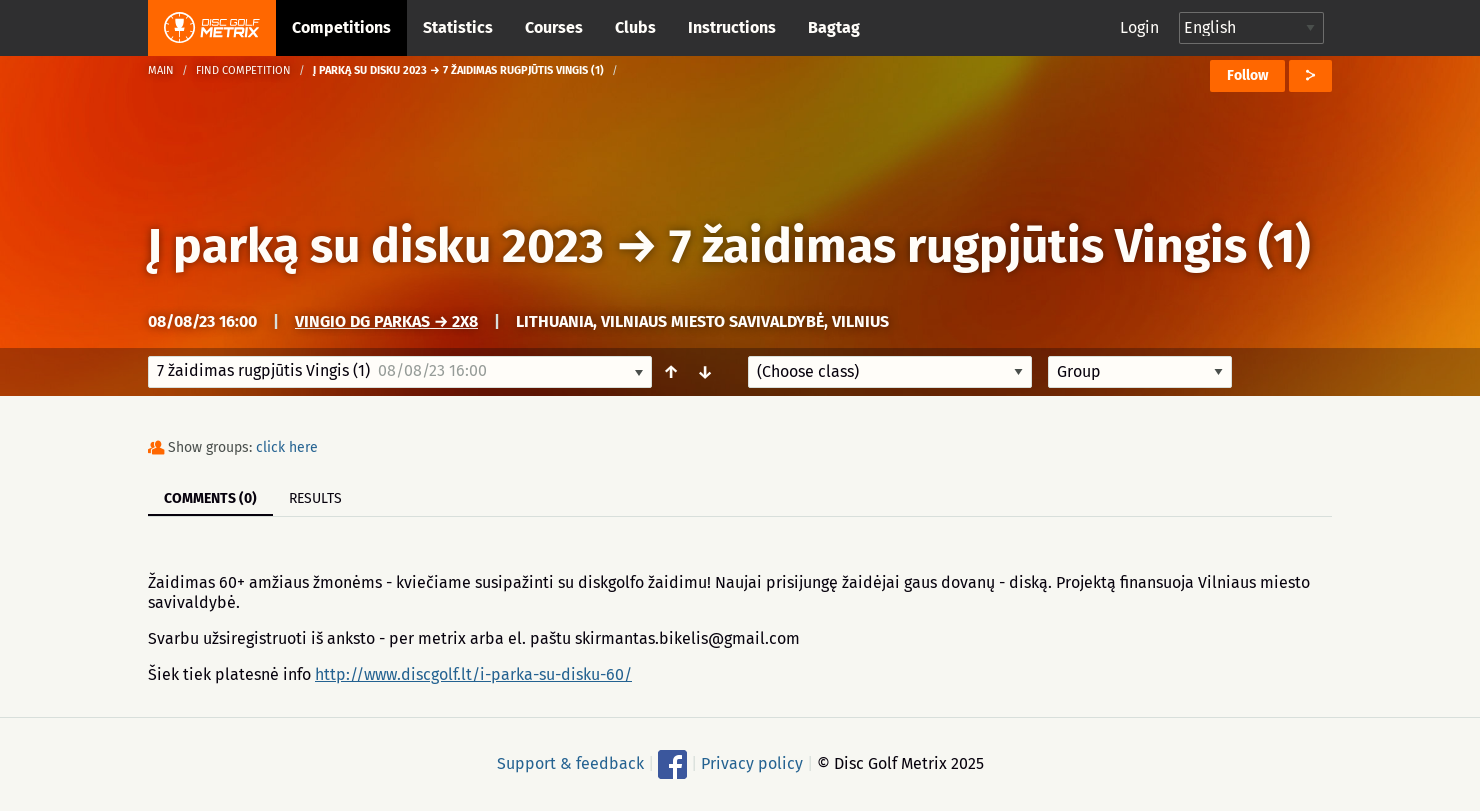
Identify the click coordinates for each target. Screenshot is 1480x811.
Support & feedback (570, 763)
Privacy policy (752, 763)
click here (287, 447)
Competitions (341, 27)
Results (315, 498)
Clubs (635, 27)
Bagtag (834, 27)
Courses (554, 27)
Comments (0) (210, 498)
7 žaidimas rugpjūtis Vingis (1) (990, 246)
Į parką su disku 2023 (376, 246)
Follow (1247, 75)
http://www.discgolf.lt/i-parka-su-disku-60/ (473, 674)
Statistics (458, 27)
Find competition (243, 70)
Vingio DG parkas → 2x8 (386, 321)
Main (161, 70)
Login (1139, 27)
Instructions (732, 27)
